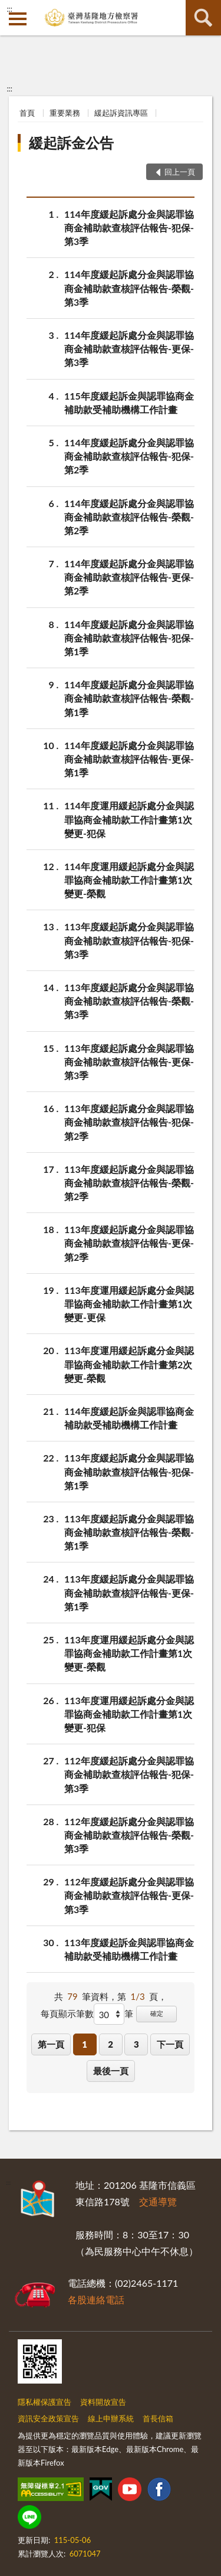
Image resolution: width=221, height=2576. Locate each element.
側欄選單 (18, 18)
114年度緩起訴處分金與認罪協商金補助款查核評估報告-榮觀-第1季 (129, 697)
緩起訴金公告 (71, 142)
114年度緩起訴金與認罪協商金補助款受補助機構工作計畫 (129, 1417)
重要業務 (65, 112)
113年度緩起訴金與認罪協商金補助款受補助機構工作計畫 (129, 1949)
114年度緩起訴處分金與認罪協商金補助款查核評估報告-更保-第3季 (129, 348)
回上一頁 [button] (179, 171)
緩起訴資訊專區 (121, 112)
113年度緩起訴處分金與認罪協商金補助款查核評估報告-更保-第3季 (129, 1061)
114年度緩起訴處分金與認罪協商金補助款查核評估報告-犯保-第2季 (129, 455)
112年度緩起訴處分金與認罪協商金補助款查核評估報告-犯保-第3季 (129, 1773)
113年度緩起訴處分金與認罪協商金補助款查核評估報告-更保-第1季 (129, 1591)
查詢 (203, 17)
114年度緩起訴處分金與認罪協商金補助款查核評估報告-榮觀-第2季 (129, 516)
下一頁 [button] (170, 2044)
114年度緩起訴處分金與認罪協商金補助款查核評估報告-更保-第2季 (129, 576)
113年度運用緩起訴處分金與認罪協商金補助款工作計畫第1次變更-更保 (129, 1303)
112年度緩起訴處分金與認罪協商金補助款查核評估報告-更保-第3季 (129, 1894)
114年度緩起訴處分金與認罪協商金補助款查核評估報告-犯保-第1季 (129, 637)
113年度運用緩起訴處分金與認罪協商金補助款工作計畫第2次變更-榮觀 (129, 1363)
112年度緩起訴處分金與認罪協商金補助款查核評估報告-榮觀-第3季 (129, 1834)
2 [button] (110, 2044)
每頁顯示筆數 (67, 2013)
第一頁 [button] (51, 2044)
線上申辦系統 (111, 2418)
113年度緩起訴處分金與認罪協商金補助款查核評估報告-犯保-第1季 (129, 1470)
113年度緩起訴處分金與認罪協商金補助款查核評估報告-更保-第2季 (129, 1242)
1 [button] (84, 2044)
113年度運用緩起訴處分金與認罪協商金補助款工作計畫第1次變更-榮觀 (129, 1652)
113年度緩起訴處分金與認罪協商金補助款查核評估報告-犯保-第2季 (129, 1121)
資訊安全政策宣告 (48, 2418)
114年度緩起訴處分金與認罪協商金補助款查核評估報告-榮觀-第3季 (129, 287)
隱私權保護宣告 (44, 2402)
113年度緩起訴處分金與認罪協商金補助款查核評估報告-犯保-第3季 (129, 939)
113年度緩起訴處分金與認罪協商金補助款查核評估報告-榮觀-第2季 (129, 1182)
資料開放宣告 (103, 2402)
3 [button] (136, 2044)
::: (9, 9)
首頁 (27, 112)
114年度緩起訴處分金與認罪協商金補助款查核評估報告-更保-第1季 (129, 758)
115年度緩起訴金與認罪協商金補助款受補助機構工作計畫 (129, 402)
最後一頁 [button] (110, 2070)
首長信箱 (158, 2418)
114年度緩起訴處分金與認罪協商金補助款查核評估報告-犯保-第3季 (129, 227)
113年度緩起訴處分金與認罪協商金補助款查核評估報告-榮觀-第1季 (129, 1531)
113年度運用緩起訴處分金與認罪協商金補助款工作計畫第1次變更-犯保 (129, 1713)
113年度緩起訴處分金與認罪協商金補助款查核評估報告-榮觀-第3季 (129, 1000)
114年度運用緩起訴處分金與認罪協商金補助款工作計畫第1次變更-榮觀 (129, 879)
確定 (156, 2013)
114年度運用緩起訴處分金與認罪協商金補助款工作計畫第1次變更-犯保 (129, 818)
